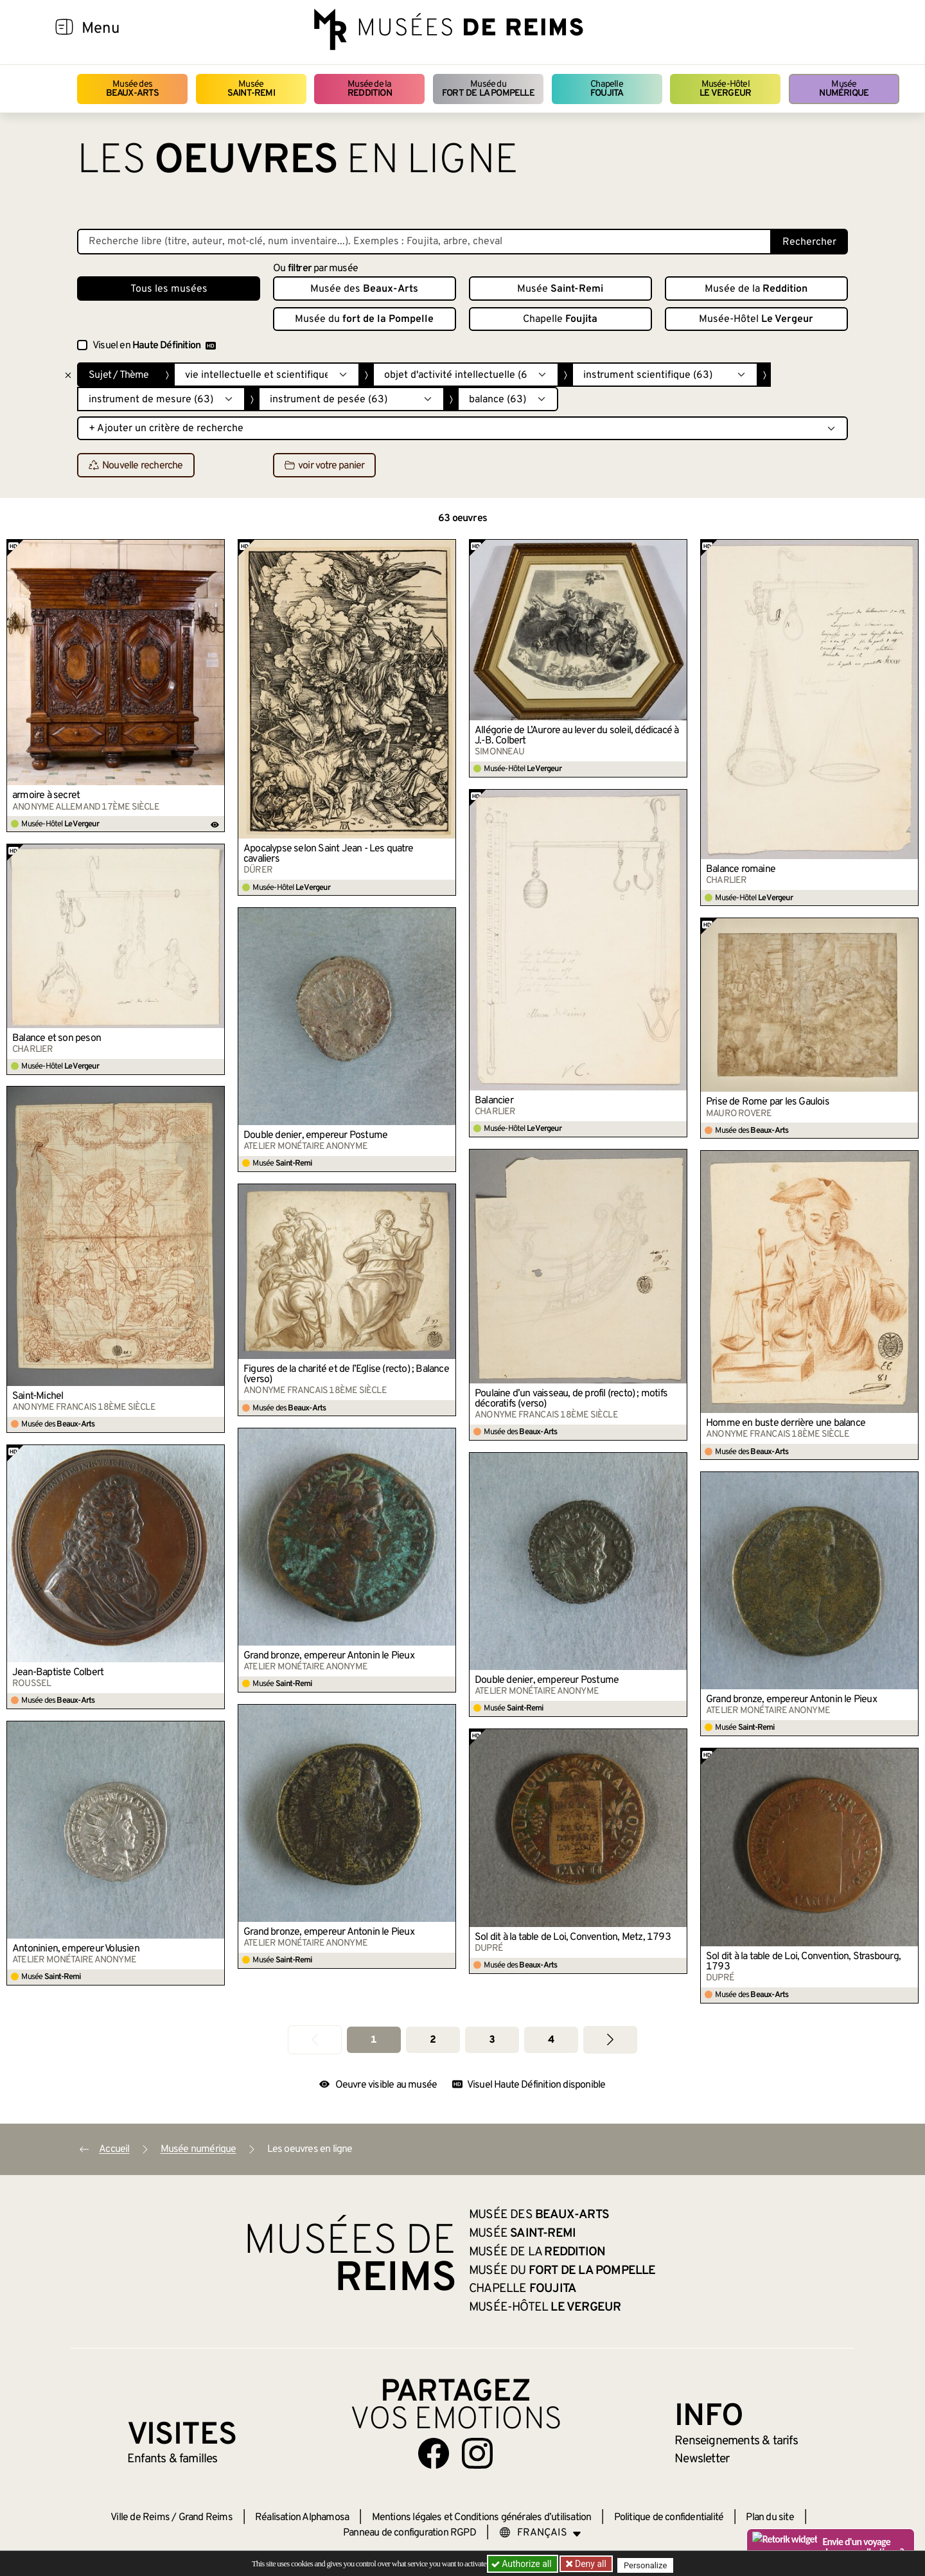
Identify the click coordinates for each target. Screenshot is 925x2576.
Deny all (591, 2564)
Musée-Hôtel (725, 89)
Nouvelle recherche (136, 465)
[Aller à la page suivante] (610, 2040)
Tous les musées (168, 289)
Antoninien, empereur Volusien (75, 1949)
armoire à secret (46, 795)
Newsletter (701, 2459)
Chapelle (606, 89)
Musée (251, 89)
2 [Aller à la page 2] (433, 2040)
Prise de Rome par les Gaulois (767, 1102)
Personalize (650, 2564)
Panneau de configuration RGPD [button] (409, 2533)
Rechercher (809, 242)
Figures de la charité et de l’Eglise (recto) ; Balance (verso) (346, 1374)
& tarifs (736, 2441)
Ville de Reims (140, 2517)
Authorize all (522, 2564)
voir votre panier (324, 465)
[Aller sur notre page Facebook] (433, 2453)
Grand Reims (206, 2517)
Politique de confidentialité (669, 2517)
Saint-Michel (37, 1396)
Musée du (488, 89)
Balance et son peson (56, 1038)
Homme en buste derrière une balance (785, 1423)
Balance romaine (740, 869)
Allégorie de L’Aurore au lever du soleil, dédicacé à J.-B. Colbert (576, 735)
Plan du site (769, 2517)
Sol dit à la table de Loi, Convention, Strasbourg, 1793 (803, 1961)
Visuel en (154, 345)
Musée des (132, 89)
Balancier (494, 1101)
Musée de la (370, 89)
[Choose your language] (540, 2533)
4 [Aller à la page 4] (551, 2040)
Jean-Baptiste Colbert (57, 1672)
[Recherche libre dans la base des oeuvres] (424, 241)
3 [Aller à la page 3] (492, 2040)
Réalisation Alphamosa (302, 2517)
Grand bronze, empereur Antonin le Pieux (328, 1656)
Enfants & (172, 2459)
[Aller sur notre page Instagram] (477, 2453)
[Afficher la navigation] (64, 29)
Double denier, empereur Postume (315, 1135)
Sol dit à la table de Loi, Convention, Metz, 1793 (573, 1937)
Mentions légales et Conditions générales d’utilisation (482, 2517)
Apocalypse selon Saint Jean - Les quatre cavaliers (328, 854)
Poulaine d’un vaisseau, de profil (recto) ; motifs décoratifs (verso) (571, 1399)
